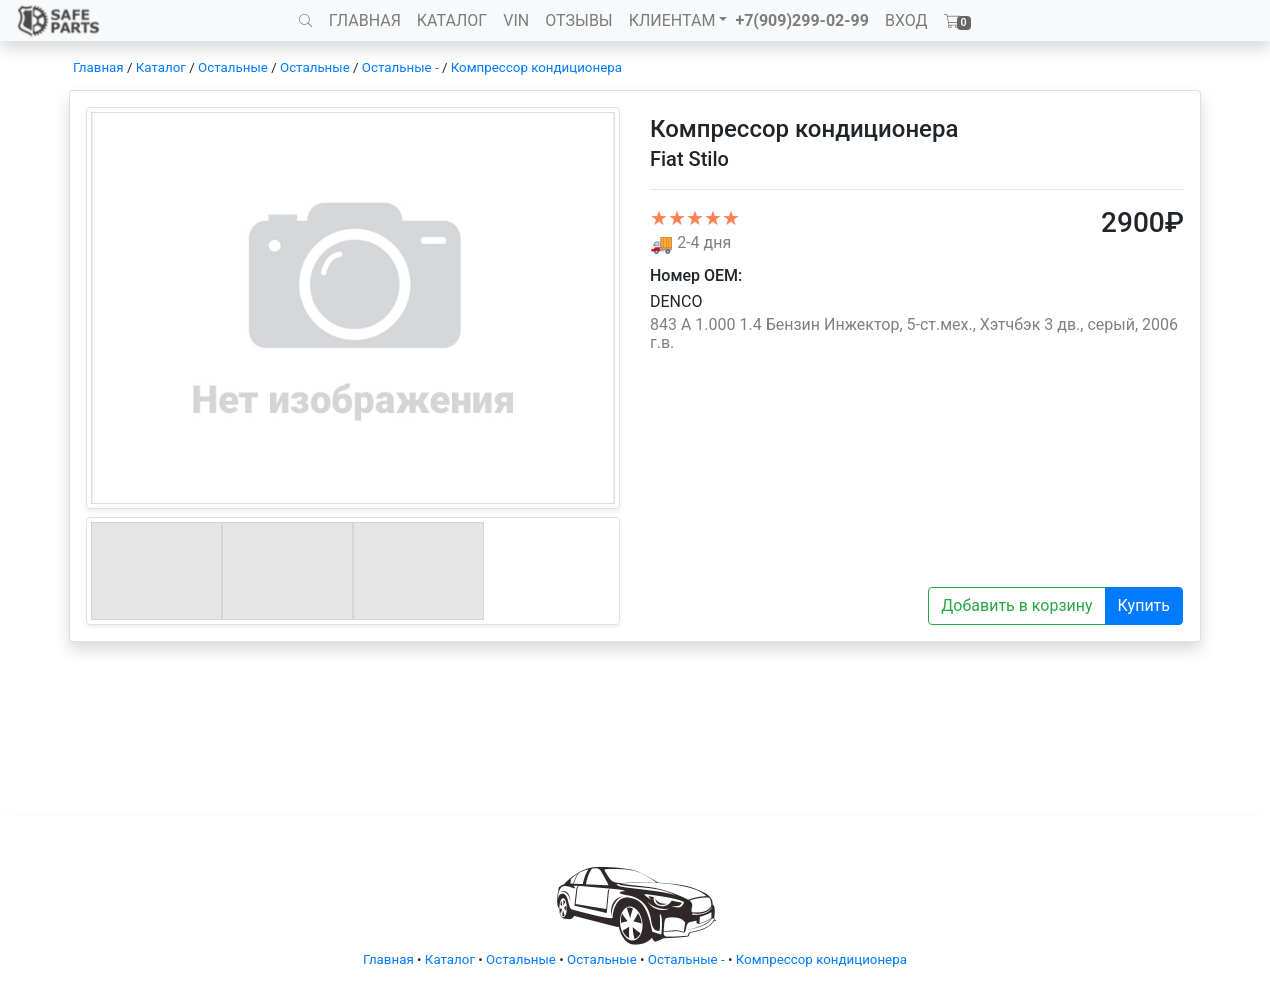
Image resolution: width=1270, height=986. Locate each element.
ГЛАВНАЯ (365, 20)
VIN (516, 20)
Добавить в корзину (1016, 605)
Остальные (233, 67)
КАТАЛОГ (452, 20)
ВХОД (906, 20)
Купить (1144, 605)
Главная (98, 67)
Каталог (161, 67)
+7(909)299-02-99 (802, 20)
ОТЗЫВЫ (578, 20)
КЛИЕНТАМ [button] (672, 20)
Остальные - (402, 67)
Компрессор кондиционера (536, 67)
